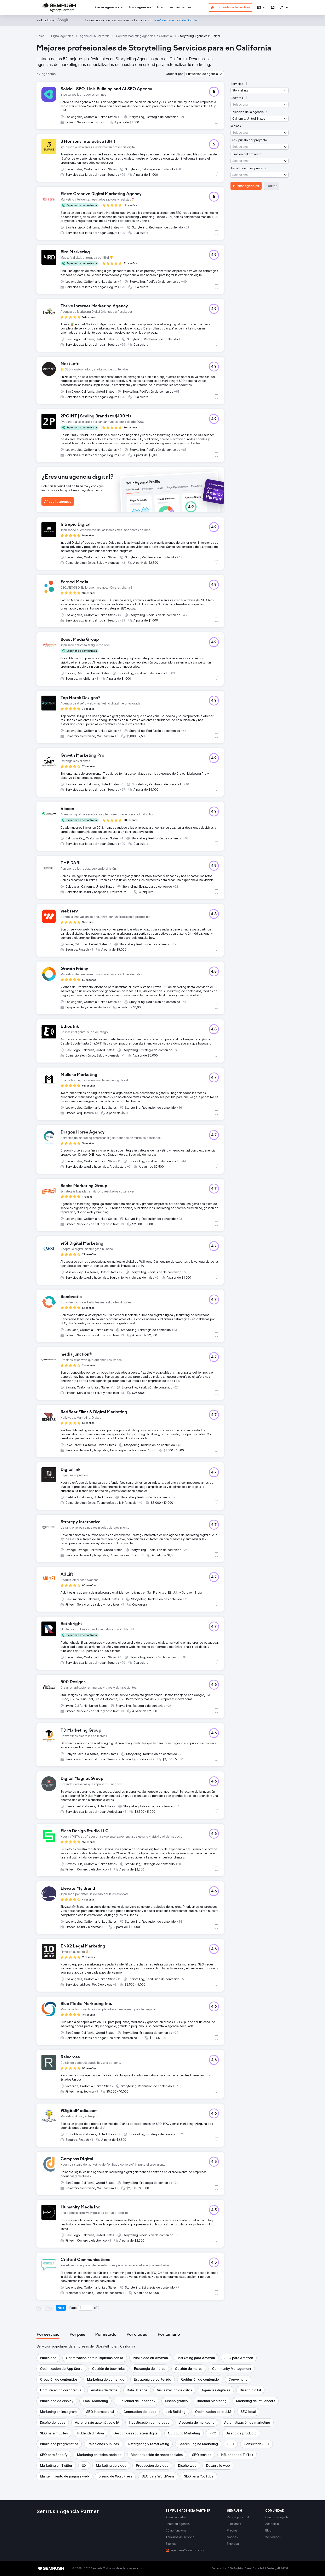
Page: (73, 2307)
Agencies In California (94, 36)
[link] (140, 7)
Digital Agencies (62, 36)
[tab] (47, 2335)
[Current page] (85, 2307)
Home (40, 36)
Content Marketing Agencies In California (144, 36)
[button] (261, 7)
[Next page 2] (61, 2308)
